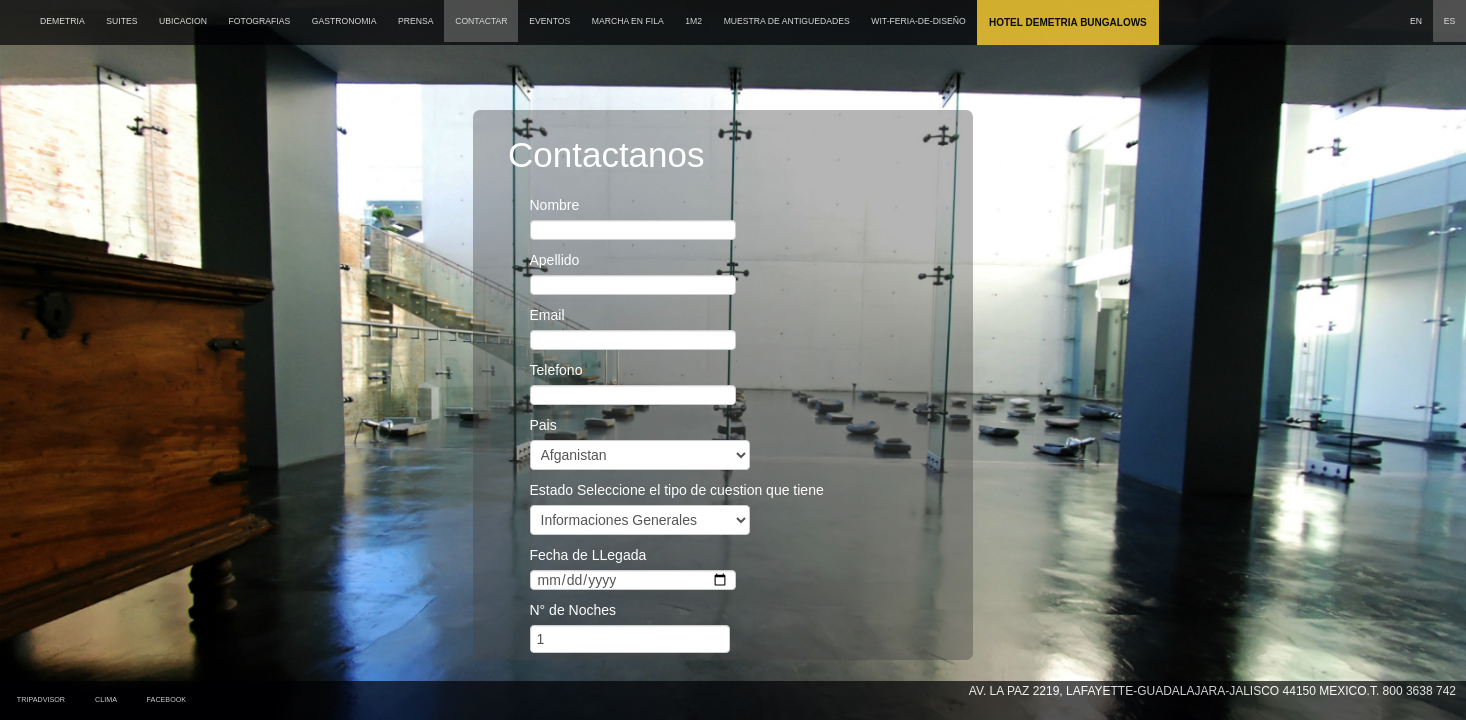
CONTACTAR (481, 21)
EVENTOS (549, 21)
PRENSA (415, 21)
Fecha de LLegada (588, 555)
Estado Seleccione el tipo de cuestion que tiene (677, 490)
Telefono (556, 370)
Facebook (169, 699)
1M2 (693, 21)
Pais (543, 425)
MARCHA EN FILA (628, 21)
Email (547, 315)
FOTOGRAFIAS (260, 21)
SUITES (121, 21)
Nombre (555, 205)
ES (1450, 21)
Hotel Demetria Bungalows (1068, 22)
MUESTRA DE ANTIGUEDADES (787, 21)
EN (1416, 21)
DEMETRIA (62, 21)
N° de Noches (573, 610)
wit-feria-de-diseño (918, 21)
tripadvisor (41, 699)
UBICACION (183, 21)
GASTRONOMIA (344, 21)
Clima (108, 699)
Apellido (555, 260)
